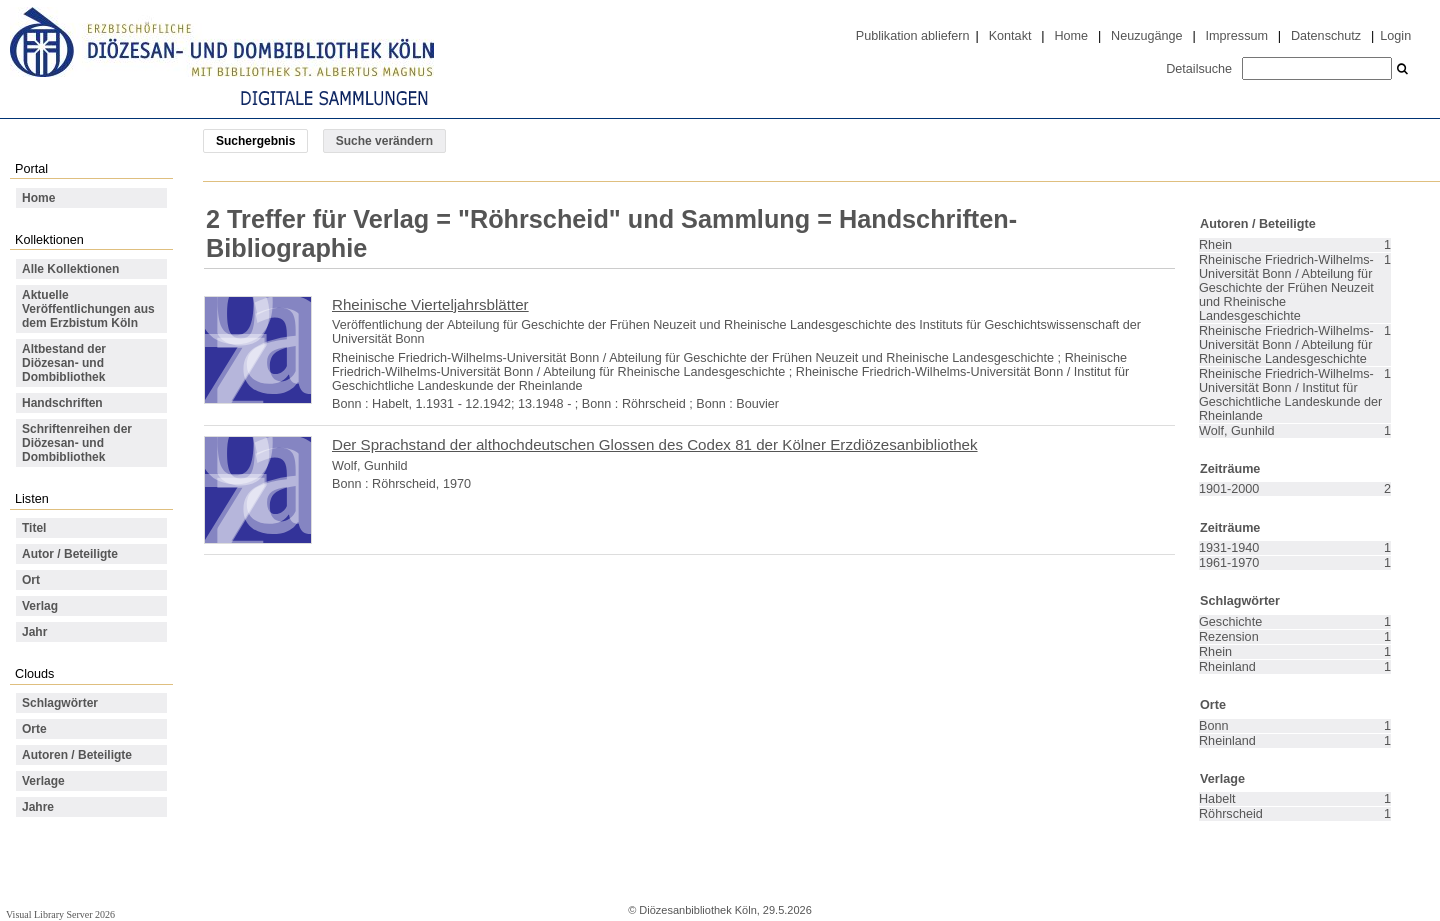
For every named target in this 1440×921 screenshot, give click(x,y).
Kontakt (1010, 36)
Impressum (1237, 36)
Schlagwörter (60, 703)
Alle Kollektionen (70, 269)
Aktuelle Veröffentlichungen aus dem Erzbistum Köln (88, 309)
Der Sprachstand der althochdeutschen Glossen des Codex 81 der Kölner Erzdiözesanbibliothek (655, 444)
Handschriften (62, 403)
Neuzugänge (1147, 36)
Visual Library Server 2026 (60, 914)
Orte (34, 729)
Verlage (43, 781)
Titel (34, 528)
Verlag (40, 606)
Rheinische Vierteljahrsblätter (430, 304)
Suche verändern (384, 141)
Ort (31, 580)
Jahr (34, 632)
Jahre (38, 807)
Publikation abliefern (913, 36)
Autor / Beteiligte (70, 554)
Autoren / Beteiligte (77, 755)
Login (1395, 36)
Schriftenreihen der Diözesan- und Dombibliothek (77, 443)
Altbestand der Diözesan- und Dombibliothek (64, 363)
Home (1071, 36)
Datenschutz (1326, 36)
